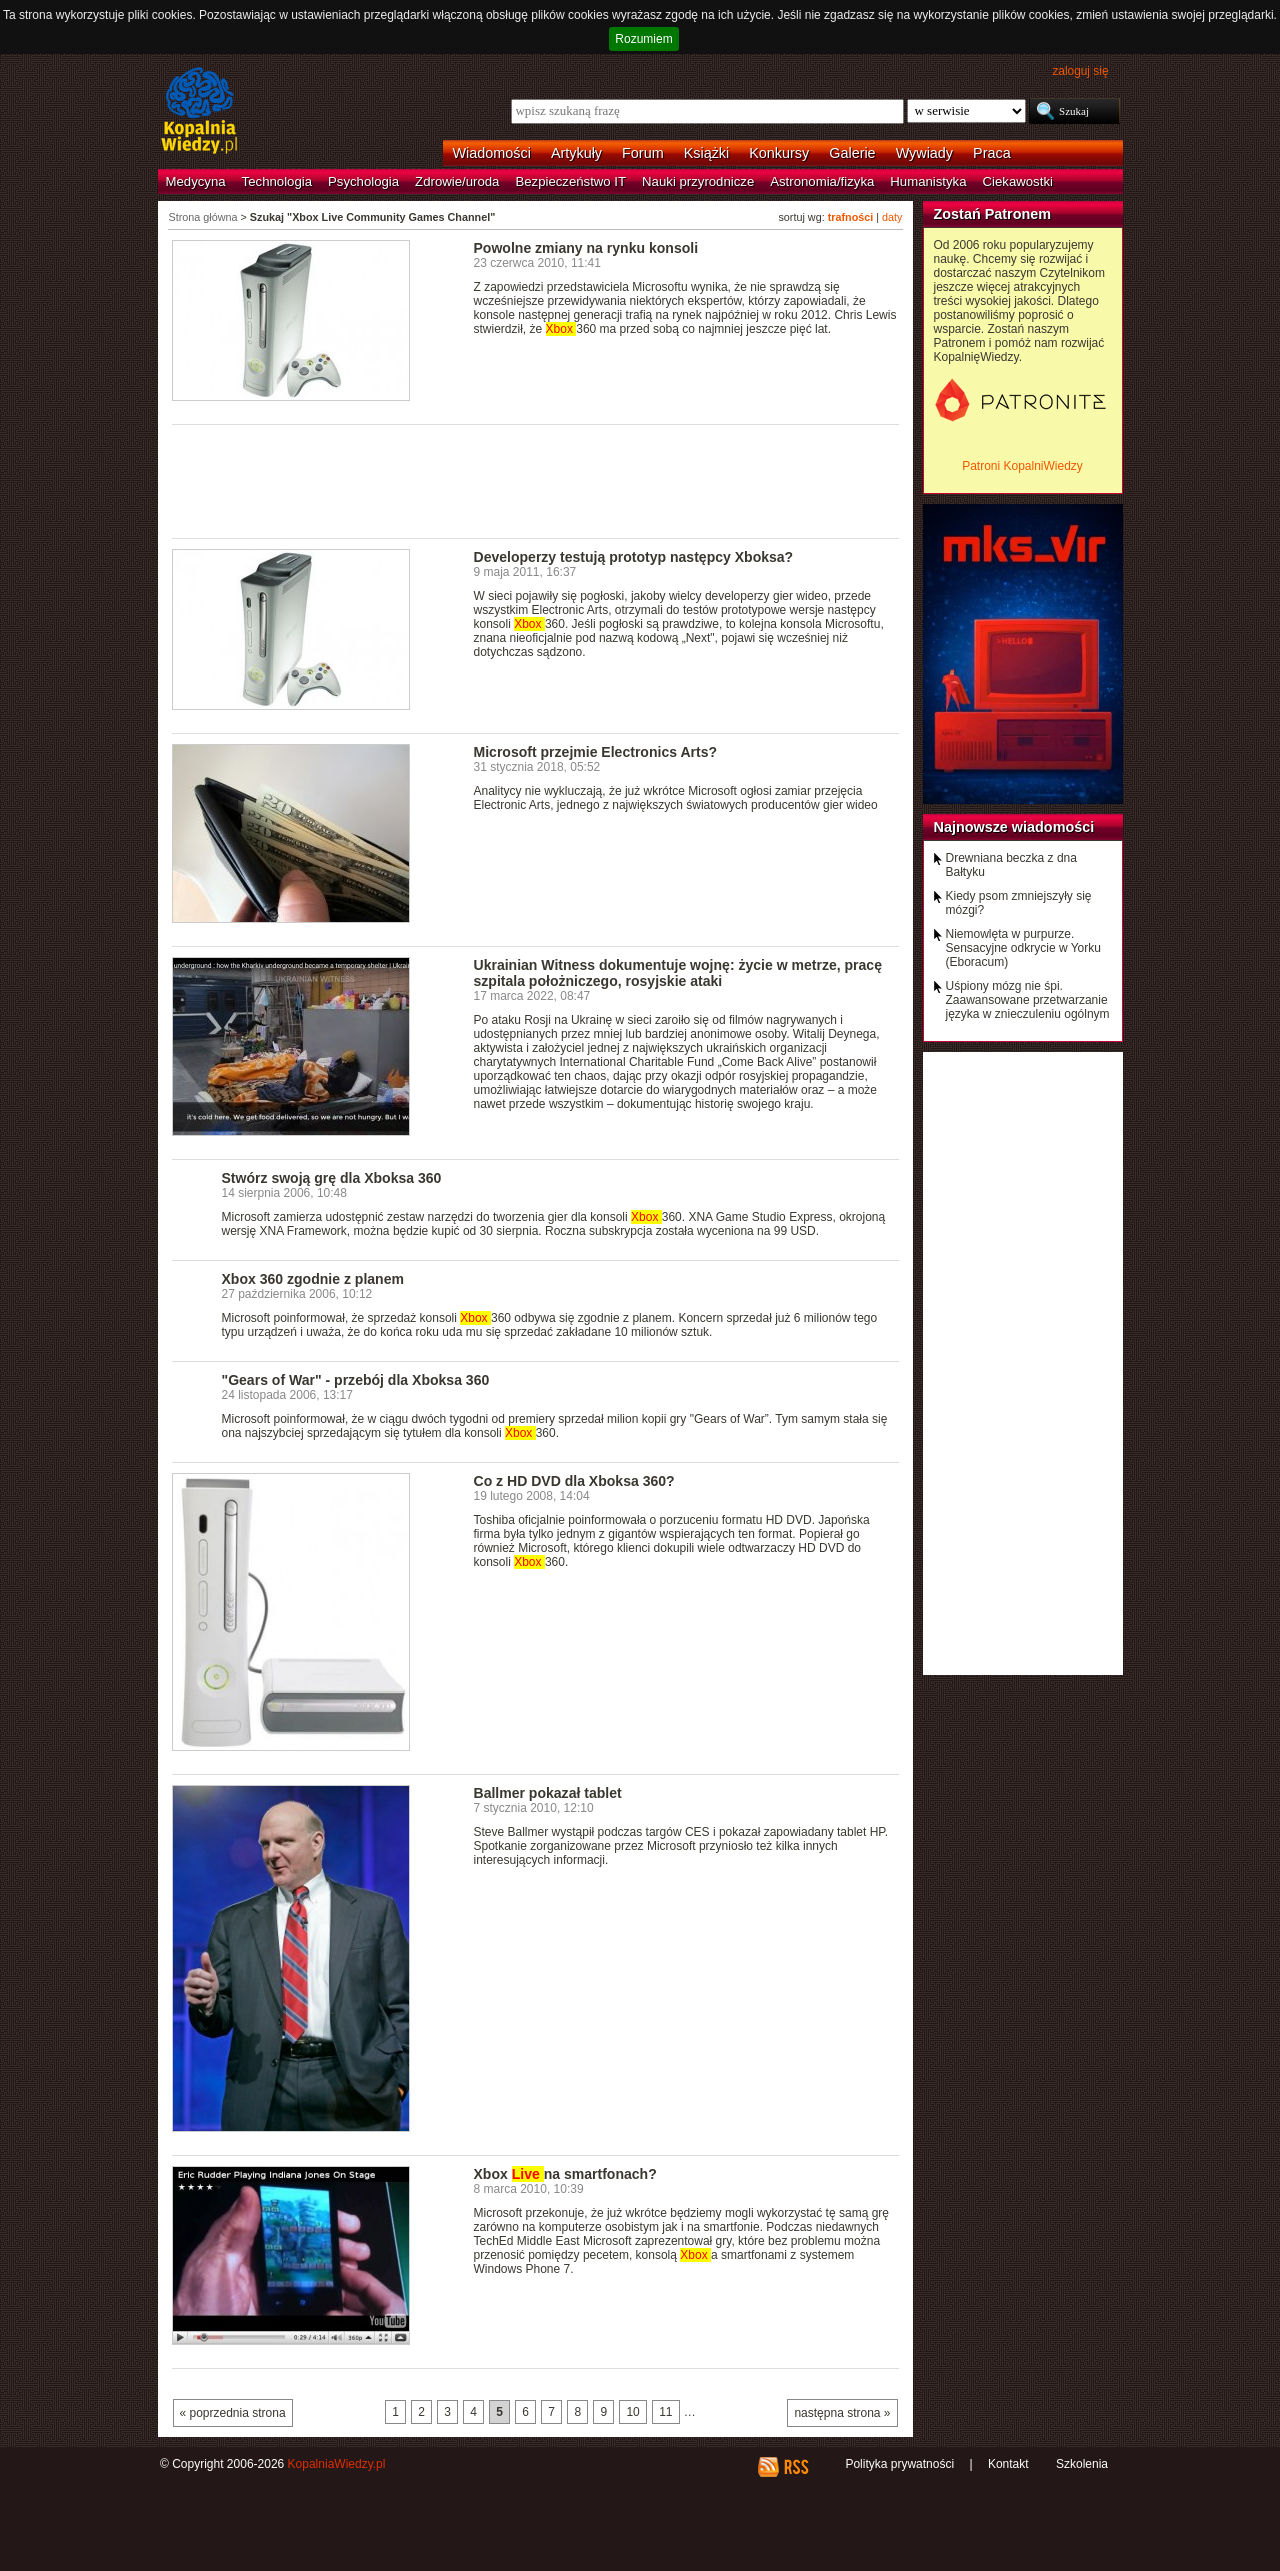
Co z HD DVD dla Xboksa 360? (574, 1481)
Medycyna (196, 181)
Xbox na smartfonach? (565, 2174)
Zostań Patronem (993, 214)
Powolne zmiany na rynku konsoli (586, 248)
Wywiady (924, 153)
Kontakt (1008, 2464)
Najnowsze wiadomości (1014, 827)
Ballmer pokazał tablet (548, 1793)
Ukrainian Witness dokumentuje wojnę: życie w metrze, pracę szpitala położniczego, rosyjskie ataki (678, 973)
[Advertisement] (536, 480)
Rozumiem (643, 39)
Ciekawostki (1018, 181)
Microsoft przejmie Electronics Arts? (596, 752)
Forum (643, 153)
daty (892, 217)
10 (632, 2412)
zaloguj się (1080, 71)
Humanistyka (928, 181)
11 (665, 2412)
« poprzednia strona (233, 2413)
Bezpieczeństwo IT (570, 181)
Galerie (852, 153)
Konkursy (779, 153)
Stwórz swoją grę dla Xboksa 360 (332, 1178)
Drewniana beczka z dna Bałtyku (1011, 865)
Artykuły (576, 153)
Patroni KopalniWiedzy (1022, 466)
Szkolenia (1082, 2464)
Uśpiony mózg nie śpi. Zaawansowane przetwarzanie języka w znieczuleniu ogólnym (1028, 1000)
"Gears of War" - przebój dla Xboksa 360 (356, 1380)
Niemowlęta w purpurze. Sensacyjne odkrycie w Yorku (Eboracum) (1023, 948)
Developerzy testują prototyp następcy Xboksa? (634, 557)
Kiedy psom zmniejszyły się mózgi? (1019, 903)
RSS (795, 2467)
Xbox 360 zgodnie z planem (313, 1279)
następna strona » (842, 2413)
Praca (992, 153)
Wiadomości (492, 153)
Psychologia (363, 181)
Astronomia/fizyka (822, 181)
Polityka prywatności (899, 2464)
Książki (707, 153)
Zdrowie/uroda (457, 181)
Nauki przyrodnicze (698, 181)
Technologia (277, 181)
